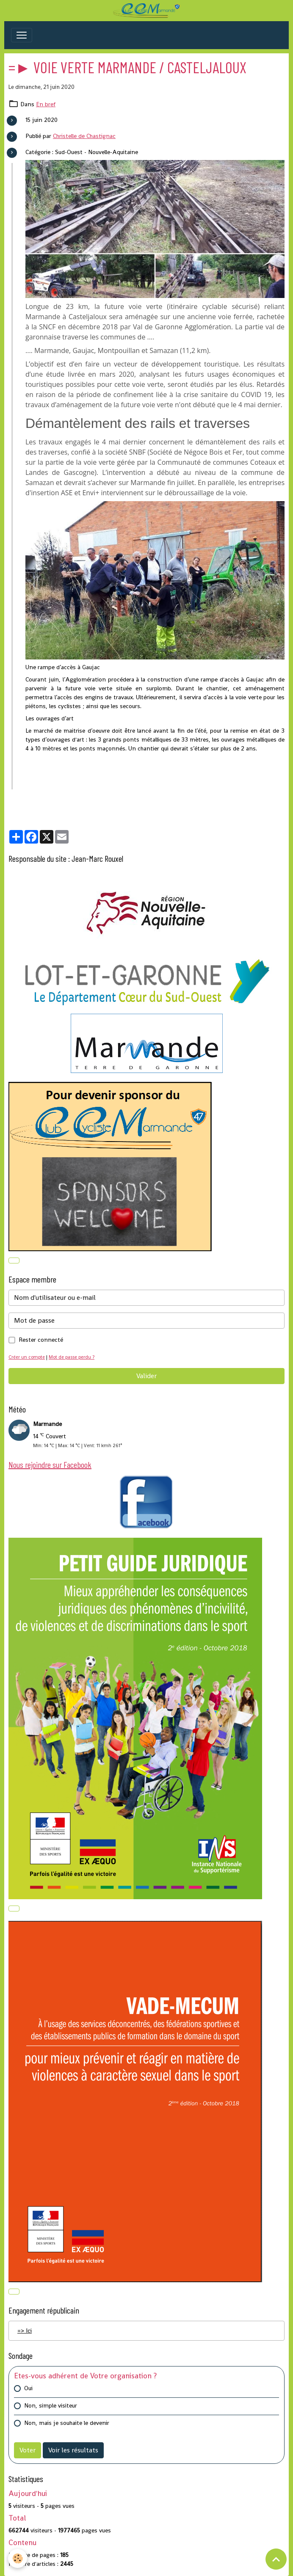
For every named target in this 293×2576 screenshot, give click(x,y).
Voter (27, 2450)
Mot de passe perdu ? (71, 1357)
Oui (28, 2388)
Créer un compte (26, 1357)
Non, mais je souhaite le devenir (66, 2423)
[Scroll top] (276, 2559)
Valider (146, 1375)
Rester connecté (41, 1339)
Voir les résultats (73, 2450)
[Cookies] (18, 2558)
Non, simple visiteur (50, 2405)
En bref (45, 104)
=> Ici (24, 2330)
